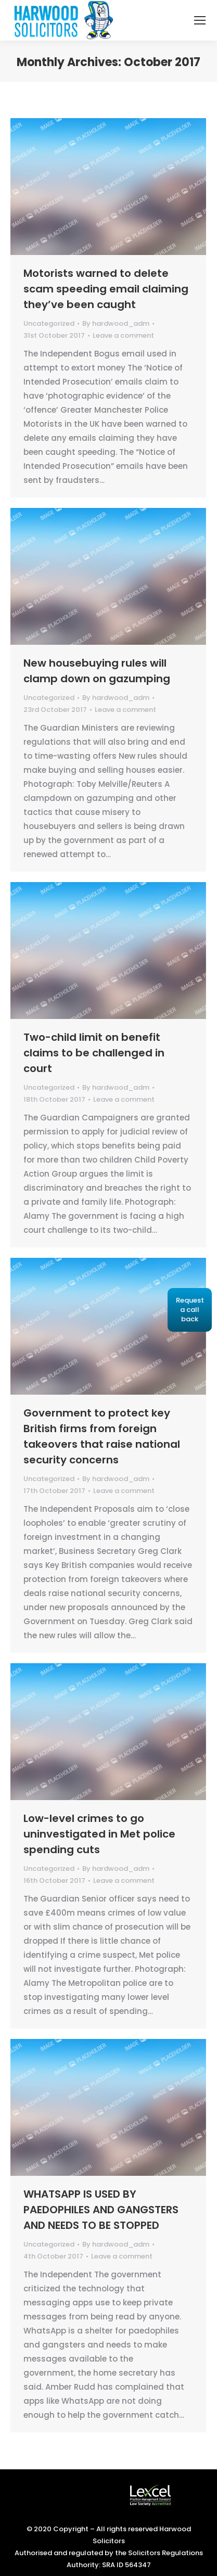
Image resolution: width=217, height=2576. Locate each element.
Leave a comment (123, 335)
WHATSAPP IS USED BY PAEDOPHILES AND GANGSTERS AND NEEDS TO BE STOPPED (100, 2210)
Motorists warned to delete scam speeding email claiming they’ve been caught (105, 289)
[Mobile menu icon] (200, 20)
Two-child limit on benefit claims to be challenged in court (93, 1053)
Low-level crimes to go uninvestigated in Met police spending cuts (99, 1834)
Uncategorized (48, 323)
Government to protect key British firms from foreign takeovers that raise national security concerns (101, 1436)
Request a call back (190, 1309)
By (115, 323)
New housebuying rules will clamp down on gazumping (96, 671)
